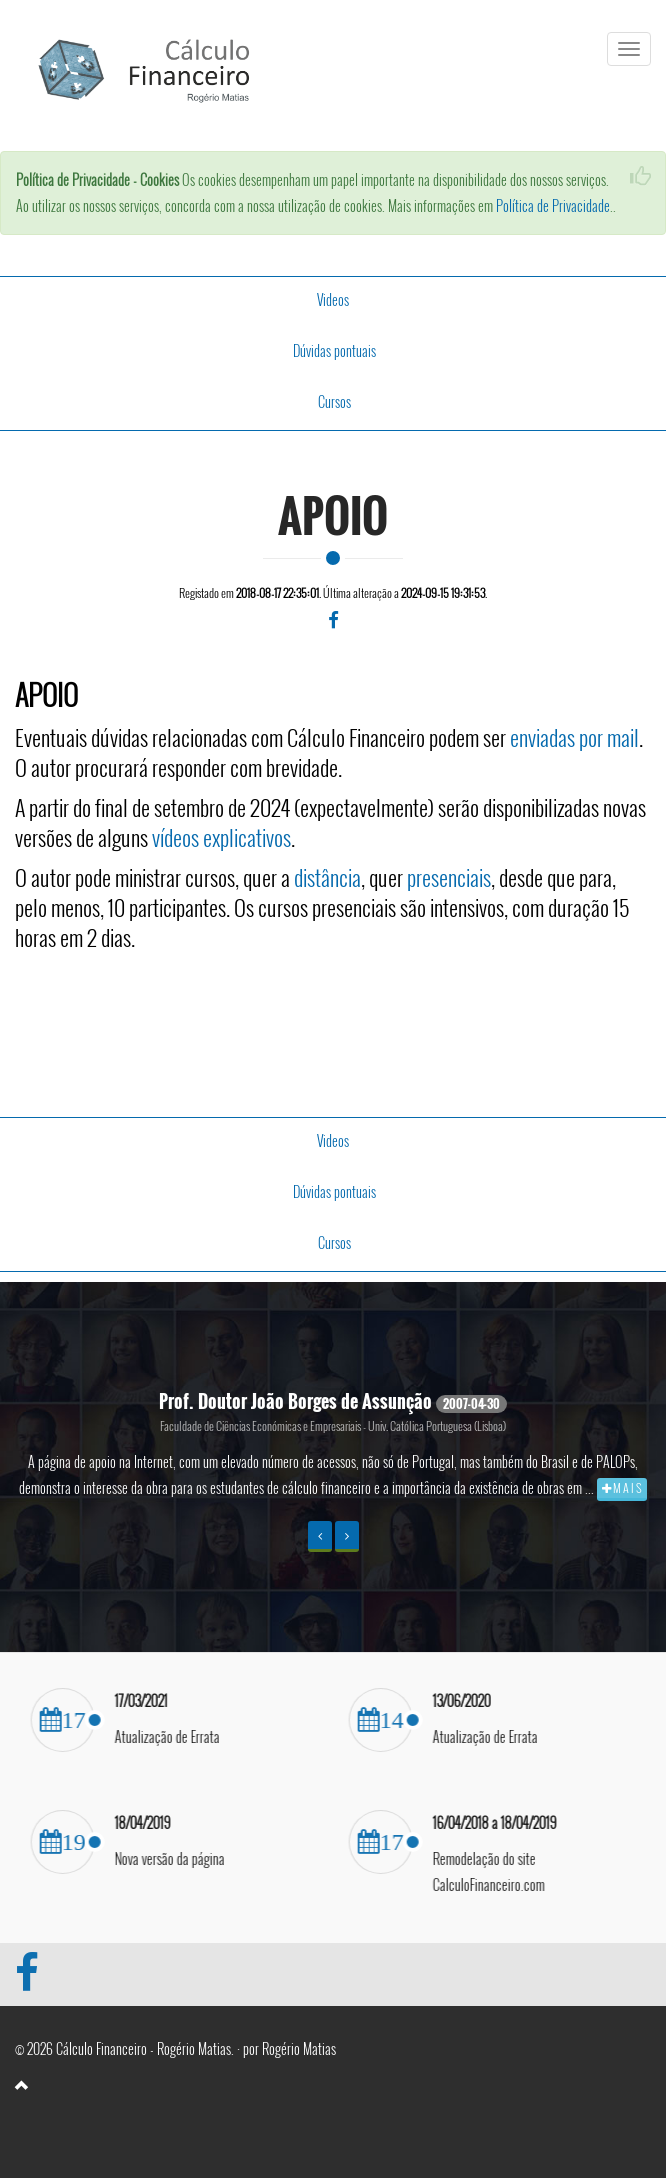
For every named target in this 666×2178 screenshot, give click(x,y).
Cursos (334, 401)
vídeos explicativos (221, 836)
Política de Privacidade (553, 205)
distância (327, 876)
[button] (320, 1536)
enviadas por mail (574, 736)
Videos (333, 299)
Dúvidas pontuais (334, 350)
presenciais (449, 876)
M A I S (622, 1487)
